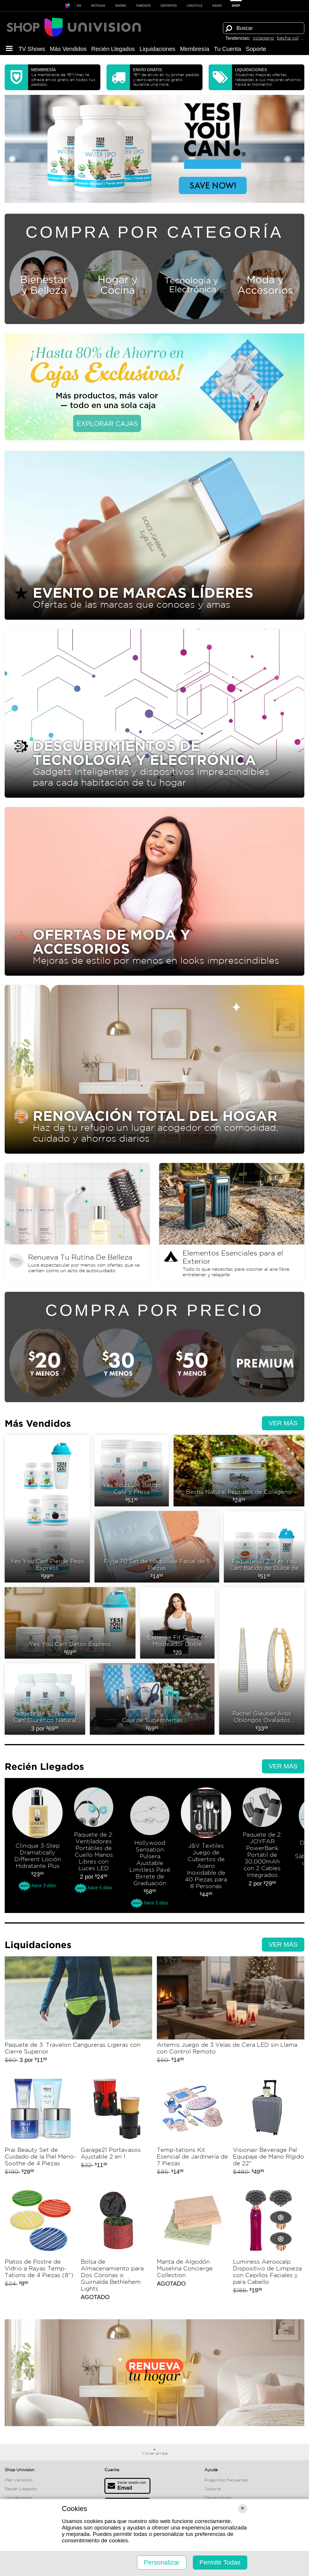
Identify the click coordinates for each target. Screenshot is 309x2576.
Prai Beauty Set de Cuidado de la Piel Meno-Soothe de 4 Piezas (40, 2126)
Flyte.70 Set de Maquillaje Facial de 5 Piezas (157, 1546)
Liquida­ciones (157, 49)
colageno (263, 38)
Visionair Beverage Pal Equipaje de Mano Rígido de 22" (268, 2126)
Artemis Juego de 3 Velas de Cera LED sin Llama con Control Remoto (230, 2012)
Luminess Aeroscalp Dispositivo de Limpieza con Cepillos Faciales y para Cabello (268, 2245)
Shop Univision (20, 2470)
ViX (78, 5)
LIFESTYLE (194, 5)
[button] (9, 49)
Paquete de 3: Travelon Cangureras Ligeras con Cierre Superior (78, 2012)
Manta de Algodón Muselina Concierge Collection (192, 2245)
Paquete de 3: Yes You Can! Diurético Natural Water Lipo (45, 1699)
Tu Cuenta (227, 49)
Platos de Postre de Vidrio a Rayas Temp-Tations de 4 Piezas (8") (40, 2245)
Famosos (143, 5)
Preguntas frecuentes (226, 2480)
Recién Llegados (113, 49)
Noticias (98, 5)
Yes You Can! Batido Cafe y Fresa (132, 1470)
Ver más (283, 1423)
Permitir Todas (220, 2562)
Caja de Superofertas (152, 1699)
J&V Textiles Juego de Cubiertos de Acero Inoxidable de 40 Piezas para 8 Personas (206, 1847)
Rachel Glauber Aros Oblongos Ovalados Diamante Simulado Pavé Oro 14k (261, 1661)
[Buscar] (228, 28)
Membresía (194, 49)
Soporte (256, 49)
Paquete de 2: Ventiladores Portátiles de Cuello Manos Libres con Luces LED (94, 1847)
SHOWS (120, 5)
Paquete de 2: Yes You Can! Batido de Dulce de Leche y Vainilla (264, 1546)
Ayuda (211, 2470)
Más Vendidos (68, 49)
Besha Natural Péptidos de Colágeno (239, 1470)
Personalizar (161, 2562)
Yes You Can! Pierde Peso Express (47, 1508)
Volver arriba (155, 2453)
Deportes (169, 5)
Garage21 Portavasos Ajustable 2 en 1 (116, 2126)
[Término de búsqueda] (263, 28)
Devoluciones (218, 2498)
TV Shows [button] (31, 49)
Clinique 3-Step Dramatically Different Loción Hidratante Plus (37, 1847)
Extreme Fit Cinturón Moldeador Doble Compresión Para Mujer (177, 1623)
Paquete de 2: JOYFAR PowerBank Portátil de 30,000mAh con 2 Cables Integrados (262, 1847)
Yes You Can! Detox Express (70, 1623)
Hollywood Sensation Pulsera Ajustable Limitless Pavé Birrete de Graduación (150, 1847)
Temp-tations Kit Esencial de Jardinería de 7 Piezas (192, 2126)
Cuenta (111, 2470)
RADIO (217, 5)
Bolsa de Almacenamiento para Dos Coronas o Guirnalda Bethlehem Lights (116, 2245)
